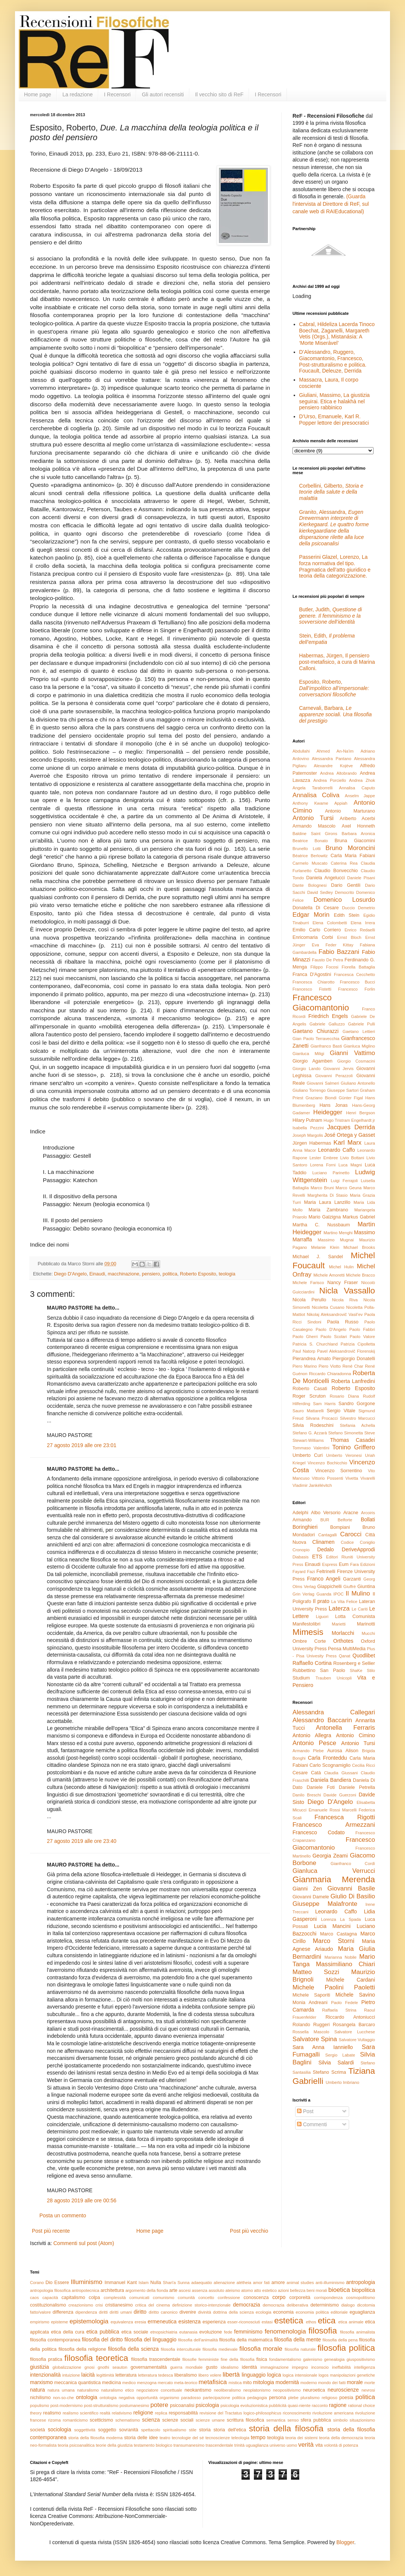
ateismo (232, 2290)
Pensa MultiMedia (347, 1648)
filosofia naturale (300, 2349)
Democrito (344, 892)
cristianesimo (118, 2305)
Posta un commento (62, 2215)
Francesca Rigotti (344, 1817)
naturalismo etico (117, 2390)
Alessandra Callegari (333, 1712)
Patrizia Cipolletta (357, 1344)
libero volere (209, 2375)
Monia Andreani (309, 2002)
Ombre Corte (309, 1641)
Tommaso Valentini (310, 1448)
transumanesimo (188, 2445)
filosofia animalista (357, 2332)
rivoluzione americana (333, 2413)
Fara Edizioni (362, 1564)
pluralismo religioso (318, 2397)
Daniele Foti (321, 1787)
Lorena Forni (323, 1165)
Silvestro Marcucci (357, 1418)
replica (161, 2413)
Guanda (324, 1594)
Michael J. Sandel (317, 1256)
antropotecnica (85, 2290)
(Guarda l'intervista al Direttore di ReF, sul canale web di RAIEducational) (330, 203)
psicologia (207, 2405)
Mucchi (368, 1633)
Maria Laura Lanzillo (327, 1202)
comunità (186, 2297)
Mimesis (307, 1632)
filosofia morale (260, 2348)
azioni (283, 2290)
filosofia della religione (82, 2349)
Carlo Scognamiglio (330, 1765)
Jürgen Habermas (311, 1143)
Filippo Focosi (324, 967)
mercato (165, 2382)
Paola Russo (342, 1322)
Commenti (312, 2124)
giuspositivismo (360, 2359)
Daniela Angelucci (325, 877)
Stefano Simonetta (345, 1433)
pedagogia (257, 2397)
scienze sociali (178, 2420)
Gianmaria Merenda (333, 1879)
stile (192, 2430)
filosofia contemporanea (55, 2339)
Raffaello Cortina (312, 1663)
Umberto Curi (307, 1455)
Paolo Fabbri (362, 1329)
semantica (275, 2420)
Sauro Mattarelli (308, 1410)
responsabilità (183, 2413)
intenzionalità (45, 2375)
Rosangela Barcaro (354, 2024)
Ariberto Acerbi (357, 818)
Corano (37, 2282)
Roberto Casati (309, 1388)
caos (34, 2297)
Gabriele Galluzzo (327, 1024)
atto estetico (265, 2290)
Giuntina (366, 1586)
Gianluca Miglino (359, 1046)
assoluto (216, 2290)
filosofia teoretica (96, 2358)
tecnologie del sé (188, 2437)
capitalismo (73, 2297)
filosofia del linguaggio (150, 2339)
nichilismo (40, 2397)
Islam (144, 2282)
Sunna (183, 2282)
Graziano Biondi (321, 1098)
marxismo (41, 2382)
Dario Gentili (345, 885)
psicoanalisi (182, 2405)
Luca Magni (350, 1165)
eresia (140, 2322)
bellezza (297, 2290)
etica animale (350, 2322)
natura (37, 2390)
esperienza (214, 2322)
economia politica (312, 2312)
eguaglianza (362, 2312)
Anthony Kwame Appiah (319, 803)
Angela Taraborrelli (312, 788)
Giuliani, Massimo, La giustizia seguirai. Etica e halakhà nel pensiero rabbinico (334, 401)
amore (278, 2282)
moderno (308, 2382)
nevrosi (368, 2390)
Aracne (350, 1512)
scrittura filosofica (245, 2420)
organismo (169, 2397)
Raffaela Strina (339, 2010)
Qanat (344, 1656)
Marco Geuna (349, 1187)
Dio (48, 2282)
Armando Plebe (308, 1750)
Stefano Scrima (329, 2072)
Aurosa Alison (342, 1750)
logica (274, 2375)
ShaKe (356, 1670)
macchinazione (123, 1274)
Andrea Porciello (330, 780)
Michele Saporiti (311, 1995)
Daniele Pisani (361, 878)
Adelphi (300, 1512)
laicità (88, 2375)
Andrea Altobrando (338, 773)
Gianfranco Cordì (352, 1863)
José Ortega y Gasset (349, 1135)
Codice (347, 1542)
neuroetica (314, 2390)
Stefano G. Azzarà (309, 1433)
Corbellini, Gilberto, (331, 492)
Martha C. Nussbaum (321, 1224)
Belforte (345, 1520)
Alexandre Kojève (333, 765)
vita (319, 2445)
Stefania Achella (357, 1425)
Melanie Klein (325, 1247)
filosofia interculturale (181, 2349)
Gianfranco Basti (326, 1046)
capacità (50, 2297)
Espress (329, 1564)
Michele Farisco (308, 1282)
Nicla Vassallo (347, 1290)
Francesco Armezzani (333, 1824)
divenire (188, 2312)
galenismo (312, 2359)
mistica (235, 2382)
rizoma (54, 2420)
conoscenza (255, 2297)
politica (169, 1274)
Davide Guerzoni (340, 1795)
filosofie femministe (200, 2359)
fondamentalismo (285, 2359)
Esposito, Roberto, (334, 688)
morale (355, 2382)
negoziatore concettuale (159, 2390)
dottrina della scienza (233, 2312)
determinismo (324, 2305)
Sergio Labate (340, 2055)
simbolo (340, 2420)
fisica (261, 2359)
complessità (115, 2297)
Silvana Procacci (322, 1418)
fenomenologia (285, 2331)
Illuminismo (86, 2282)
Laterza (339, 1608)
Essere (61, 2282)
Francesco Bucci (357, 982)
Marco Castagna (338, 1934)
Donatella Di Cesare (315, 907)
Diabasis (300, 1557)
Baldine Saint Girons (314, 833)
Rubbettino (303, 1670)
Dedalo (325, 1549)
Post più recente (51, 2231)
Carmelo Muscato (309, 863)
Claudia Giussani (341, 1773)
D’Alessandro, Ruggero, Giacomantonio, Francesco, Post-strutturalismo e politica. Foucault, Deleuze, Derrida (333, 361)
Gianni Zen (307, 1889)
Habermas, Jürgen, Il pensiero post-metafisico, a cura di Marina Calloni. (337, 662)
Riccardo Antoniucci (350, 2017)
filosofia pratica (46, 2359)
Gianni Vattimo (352, 1053)
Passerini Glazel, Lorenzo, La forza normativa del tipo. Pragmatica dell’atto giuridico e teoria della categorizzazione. (335, 566)
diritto (140, 2312)
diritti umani (121, 2312)
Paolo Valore (362, 1336)
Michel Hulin (341, 1267)
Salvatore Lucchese (354, 2032)
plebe (293, 2397)
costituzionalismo (48, 2305)
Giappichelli (329, 1586)
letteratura (126, 2375)
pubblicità (277, 2405)
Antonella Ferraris (345, 1727)
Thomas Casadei (352, 1440)
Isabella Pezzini (308, 1128)
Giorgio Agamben (312, 1061)
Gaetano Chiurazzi (315, 1031)
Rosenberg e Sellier (354, 1663)
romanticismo (75, 2420)
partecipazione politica (224, 2397)
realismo (52, 2413)
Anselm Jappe (360, 795)
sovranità (128, 2429)
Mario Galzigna (325, 1217)
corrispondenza (328, 2297)
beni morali (317, 2290)
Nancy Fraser (342, 1282)
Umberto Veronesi (344, 1455)
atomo (247, 2290)
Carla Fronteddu (327, 1758)
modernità (287, 2382)
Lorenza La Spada (341, 1919)
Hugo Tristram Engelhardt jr (349, 1120)
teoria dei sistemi (301, 2437)
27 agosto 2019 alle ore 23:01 (81, 1445)
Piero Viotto (329, 1366)
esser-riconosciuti (243, 2322)
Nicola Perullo (309, 1299)
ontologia (87, 2397)
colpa (94, 2297)
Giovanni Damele (310, 1896)
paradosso (191, 2397)
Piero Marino (304, 1366)
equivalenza (122, 2322)
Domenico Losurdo (344, 899)
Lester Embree (323, 1158)
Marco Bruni (322, 1187)
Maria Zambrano (328, 1209)
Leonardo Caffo (336, 1150)
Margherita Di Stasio (328, 1195)
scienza (151, 2420)
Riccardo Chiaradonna (330, 1373)
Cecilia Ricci (363, 1765)
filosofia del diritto (102, 2339)
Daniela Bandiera (330, 1780)
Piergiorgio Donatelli (353, 1358)
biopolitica (363, 2290)
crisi (99, 2305)
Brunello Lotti (306, 848)
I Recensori (117, 94)
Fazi (311, 1571)
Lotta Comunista (355, 1616)
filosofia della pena (340, 2340)
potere (159, 2404)
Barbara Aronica (358, 833)
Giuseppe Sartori (342, 1090)
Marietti (339, 1624)
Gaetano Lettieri (359, 1031)
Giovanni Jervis (338, 1068)
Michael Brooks (359, 1247)
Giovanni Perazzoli (334, 1075)
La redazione (77, 94)
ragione (337, 2405)
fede (228, 2332)
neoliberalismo (227, 2390)
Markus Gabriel (358, 1217)
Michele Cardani (350, 1980)
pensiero (151, 1274)
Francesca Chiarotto (313, 982)
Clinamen (323, 1542)
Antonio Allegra (311, 1735)
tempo (258, 2437)
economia (283, 2312)
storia (205, 2429)
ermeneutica (162, 2322)
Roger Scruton (309, 1396)
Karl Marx (347, 1142)
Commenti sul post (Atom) (83, 2243)
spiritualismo (174, 2430)
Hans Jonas (334, 1105)
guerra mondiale (186, 2367)
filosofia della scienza (133, 2349)
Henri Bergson (360, 1113)
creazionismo (80, 2305)
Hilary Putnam (307, 1120)
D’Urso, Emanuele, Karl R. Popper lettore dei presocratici (334, 419)
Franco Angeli (323, 1579)
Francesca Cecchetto (354, 974)
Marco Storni (333, 1940)
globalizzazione (66, 2367)
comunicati (139, 2297)
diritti (103, 2312)
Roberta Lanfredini (353, 1381)
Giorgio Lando (306, 1068)
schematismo (127, 2420)
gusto (212, 2367)
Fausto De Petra (327, 960)
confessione (229, 2297)
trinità (239, 2445)
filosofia (322, 2330)
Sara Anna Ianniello (322, 2047)
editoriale (339, 2312)
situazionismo (362, 2420)
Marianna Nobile (340, 1957)
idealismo (229, 2367)
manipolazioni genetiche (352, 2375)
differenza (62, 2312)
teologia (227, 1274)
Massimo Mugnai (336, 1240)
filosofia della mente (297, 2339)
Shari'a (169, 2282)
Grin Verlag (303, 1594)
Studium (301, 1678)
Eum (343, 1564)
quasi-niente (299, 2405)
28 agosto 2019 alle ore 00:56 (81, 2200)
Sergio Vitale (341, 1410)
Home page (37, 94)
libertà (231, 2374)
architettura (112, 2290)
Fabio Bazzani (338, 951)
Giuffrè (350, 1586)
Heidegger (327, 1112)
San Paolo (332, 1670)
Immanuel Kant (121, 2282)
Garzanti (352, 1579)
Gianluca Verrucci (333, 1870)
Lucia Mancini (332, 1926)
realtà (105, 2413)
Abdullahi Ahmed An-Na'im (323, 751)
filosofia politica (346, 2348)
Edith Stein (346, 915)
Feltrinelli (325, 1571)
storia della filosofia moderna (95, 2437)
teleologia (240, 2437)
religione (143, 2413)
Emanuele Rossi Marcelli (333, 1810)
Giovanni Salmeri (323, 1083)
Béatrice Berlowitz (310, 855)
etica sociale (135, 2332)
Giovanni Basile (351, 1888)
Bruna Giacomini (354, 840)
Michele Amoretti (329, 1275)
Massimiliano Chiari (345, 1964)
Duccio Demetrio (358, 908)
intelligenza (364, 2367)
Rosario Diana (344, 1396)
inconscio (320, 2367)
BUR (324, 1520)
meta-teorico (185, 2382)
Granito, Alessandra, (334, 527)
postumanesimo (134, 2405)
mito (247, 2382)
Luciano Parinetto (331, 1173)
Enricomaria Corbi (312, 937)
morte (369, 2382)
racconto (320, 2405)
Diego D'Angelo (70, 1274)
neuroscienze (343, 2390)
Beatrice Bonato (310, 840)
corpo (278, 2297)
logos (323, 2375)
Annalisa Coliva (315, 795)
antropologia (360, 2282)
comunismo (163, 2297)
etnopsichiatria (163, 2332)
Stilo (371, 1670)
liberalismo (185, 2375)
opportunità (147, 2397)
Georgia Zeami (330, 1856)
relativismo (122, 2413)
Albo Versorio (325, 1512)
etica (326, 2320)
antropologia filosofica (50, 2290)
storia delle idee (141, 2437)
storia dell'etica (229, 2429)
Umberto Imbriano (342, 2082)
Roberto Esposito (198, 1274)
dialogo (348, 2305)
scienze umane (210, 2420)
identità (249, 2367)
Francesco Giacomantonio (320, 1002)
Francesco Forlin (356, 989)
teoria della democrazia (341, 2437)
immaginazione (274, 2367)
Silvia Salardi (336, 2063)
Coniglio (367, 1542)
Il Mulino (358, 1593)
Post (305, 2111)
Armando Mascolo (314, 826)
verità (306, 2444)
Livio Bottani (352, 1158)
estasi (267, 2322)
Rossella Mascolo (310, 2032)
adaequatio (201, 2282)
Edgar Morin (311, 914)
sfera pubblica (316, 2420)
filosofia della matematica (246, 2339)
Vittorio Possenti (327, 1478)
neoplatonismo (257, 2390)
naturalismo (88, 2390)
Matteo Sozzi (315, 1972)
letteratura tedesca (155, 2375)
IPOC (338, 1594)
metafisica (212, 2382)
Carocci (351, 1534)
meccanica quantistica (77, 2382)
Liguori (322, 1616)
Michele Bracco (360, 1275)
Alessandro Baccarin (322, 1720)
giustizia (39, 2367)
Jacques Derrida (351, 1127)
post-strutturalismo (101, 2405)
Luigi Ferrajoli (344, 1180)
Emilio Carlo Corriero (316, 930)
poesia (346, 2397)
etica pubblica (102, 2332)
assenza (199, 2290)
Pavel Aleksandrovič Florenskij (346, 1351)
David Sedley (320, 892)
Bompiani (340, 1527)
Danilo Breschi (306, 1795)
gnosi (89, 2367)
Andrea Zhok (362, 780)
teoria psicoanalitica (76, 2445)
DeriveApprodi (358, 1549)
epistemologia (89, 2321)
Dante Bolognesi (309, 885)
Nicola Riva (345, 1300)
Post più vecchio (249, 2231)
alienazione (224, 2282)
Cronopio (300, 1550)
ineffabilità (341, 2367)
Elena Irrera (363, 923)
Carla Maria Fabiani (352, 855)
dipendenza (86, 2312)
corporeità (299, 2297)
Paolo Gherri (305, 1336)
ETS (317, 1557)
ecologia (264, 2312)
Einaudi (97, 1274)
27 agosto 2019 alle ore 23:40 (81, 1841)
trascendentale (219, 2445)
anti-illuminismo (329, 2282)
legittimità (105, 2375)
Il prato (321, 1601)
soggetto (107, 2429)
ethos (311, 2322)
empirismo (40, 2322)
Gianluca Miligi (308, 1053)
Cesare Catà (306, 1772)
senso (293, 2420)
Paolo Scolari (334, 1336)
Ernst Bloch (349, 937)
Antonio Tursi (313, 818)
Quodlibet (363, 1655)
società (37, 2429)
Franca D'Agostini (311, 974)
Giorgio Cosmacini (356, 1061)
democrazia (246, 2305)
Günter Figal (351, 1098)
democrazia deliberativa (285, 2305)
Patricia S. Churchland (315, 1344)
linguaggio (254, 2375)
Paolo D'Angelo (331, 1329)
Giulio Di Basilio (352, 1896)
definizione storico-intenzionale (201, 2305)
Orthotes (343, 1641)
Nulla (155, 2282)
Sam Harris (324, 1403)
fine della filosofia (238, 2359)
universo (277, 2445)
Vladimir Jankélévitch (312, 1485)
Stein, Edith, (327, 639)
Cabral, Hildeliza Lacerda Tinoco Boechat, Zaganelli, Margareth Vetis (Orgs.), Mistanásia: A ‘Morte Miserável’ (337, 333)
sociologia (59, 2429)
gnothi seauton (113, 2367)
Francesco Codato (318, 1832)
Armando (302, 1519)
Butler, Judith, (330, 615)
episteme (59, 2322)
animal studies (300, 2282)
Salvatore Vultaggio (357, 2039)
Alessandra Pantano (331, 758)
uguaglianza (257, 2445)
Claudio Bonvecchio (336, 870)
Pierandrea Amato (311, 1358)
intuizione (71, 2375)
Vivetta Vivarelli (360, 1478)
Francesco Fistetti (311, 989)
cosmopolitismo (360, 2297)
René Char (352, 1366)
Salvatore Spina (314, 2039)
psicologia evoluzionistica (244, 2405)
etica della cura (67, 2332)
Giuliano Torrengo (309, 1090)
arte (173, 2290)
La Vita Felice (344, 1601)
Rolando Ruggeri (311, 2024)
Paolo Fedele (344, 2002)
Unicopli (344, 1678)
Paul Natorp (303, 1351)
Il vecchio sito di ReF (219, 94)
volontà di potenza (341, 2445)
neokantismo (197, 2390)
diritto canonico (162, 2312)
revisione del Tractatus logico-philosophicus (240, 2413)
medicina (111, 2382)
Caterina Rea (344, 863)
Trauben (323, 1678)
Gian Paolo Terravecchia (315, 1038)
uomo (291, 2445)
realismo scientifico (80, 2413)
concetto (206, 2297)
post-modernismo (66, 2405)
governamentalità (148, 2367)
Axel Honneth (358, 826)
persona (277, 2397)
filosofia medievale (220, 2349)
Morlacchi (343, 1633)
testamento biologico (153, 2445)
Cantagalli (327, 1535)
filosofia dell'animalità (198, 2340)
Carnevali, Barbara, (335, 714)
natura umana (61, 2390)
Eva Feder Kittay (332, 945)
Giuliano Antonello (358, 1083)
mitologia (263, 2382)
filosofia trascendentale (155, 2359)
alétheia (244, 2282)
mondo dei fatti (331, 2382)
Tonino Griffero (353, 1447)
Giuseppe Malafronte (324, 1903)
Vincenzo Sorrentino (338, 1470)
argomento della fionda (146, 2290)
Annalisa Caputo (357, 788)
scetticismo (101, 2420)
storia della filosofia (286, 2428)
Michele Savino (355, 1995)
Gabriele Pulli (361, 1024)
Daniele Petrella (357, 1787)
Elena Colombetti (329, 923)
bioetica (339, 2289)
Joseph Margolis (307, 1135)
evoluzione (211, 2332)
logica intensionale (299, 2375)
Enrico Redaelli (360, 930)
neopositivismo (287, 2390)
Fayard (299, 1571)
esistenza (189, 2322)
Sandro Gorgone (357, 1403)
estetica (288, 2320)
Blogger (345, 2542)
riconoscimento (297, 2413)
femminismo (248, 2332)
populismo (39, 2405)
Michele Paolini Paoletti (333, 1987)
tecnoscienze (218, 2437)
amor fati (261, 2282)
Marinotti (366, 1624)
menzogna (146, 2382)
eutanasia (188, 2332)
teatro (164, 2437)
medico (129, 2382)
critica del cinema (152, 2305)
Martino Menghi (338, 1232)
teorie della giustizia (114, 2445)
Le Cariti (360, 1609)
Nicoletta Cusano (328, 1307)
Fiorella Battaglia (358, 967)
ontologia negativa (117, 2397)
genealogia (334, 2359)
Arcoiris (368, 1512)
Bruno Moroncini (350, 848)
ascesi (185, 2290)
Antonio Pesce (314, 1743)
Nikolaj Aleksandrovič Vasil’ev (335, 1314)
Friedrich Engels (328, 1016)
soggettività (85, 2430)
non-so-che (63, 2397)
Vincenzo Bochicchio (327, 1463)
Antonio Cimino (355, 1735)
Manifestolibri (306, 1624)
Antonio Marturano (350, 811)
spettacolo (150, 2430)
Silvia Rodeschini (312, 1425)
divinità (204, 2312)
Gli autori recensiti (163, 94)
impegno (300, 2367)
